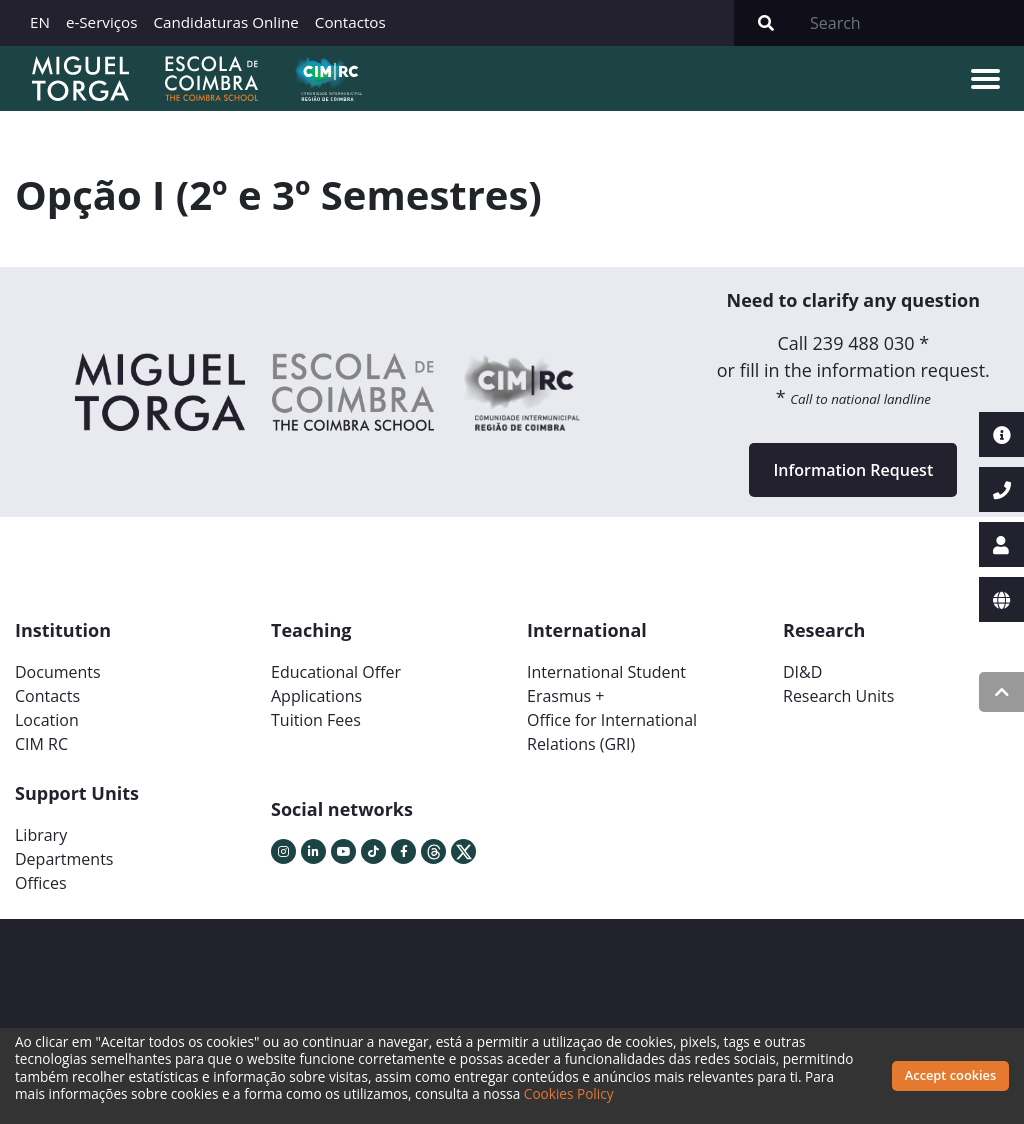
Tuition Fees (316, 720)
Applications (316, 696)
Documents (58, 672)
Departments (64, 859)
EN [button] (40, 22)
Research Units (838, 696)
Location (47, 720)
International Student (606, 672)
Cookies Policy (569, 1093)
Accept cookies (950, 1075)
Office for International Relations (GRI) (612, 732)
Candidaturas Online (225, 22)
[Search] (911, 23)
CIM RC (41, 744)
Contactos (350, 22)
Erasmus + (566, 696)
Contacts (47, 696)
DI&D (802, 672)
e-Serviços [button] (102, 22)
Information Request (853, 470)
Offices (41, 883)
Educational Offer (336, 672)
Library (41, 835)
